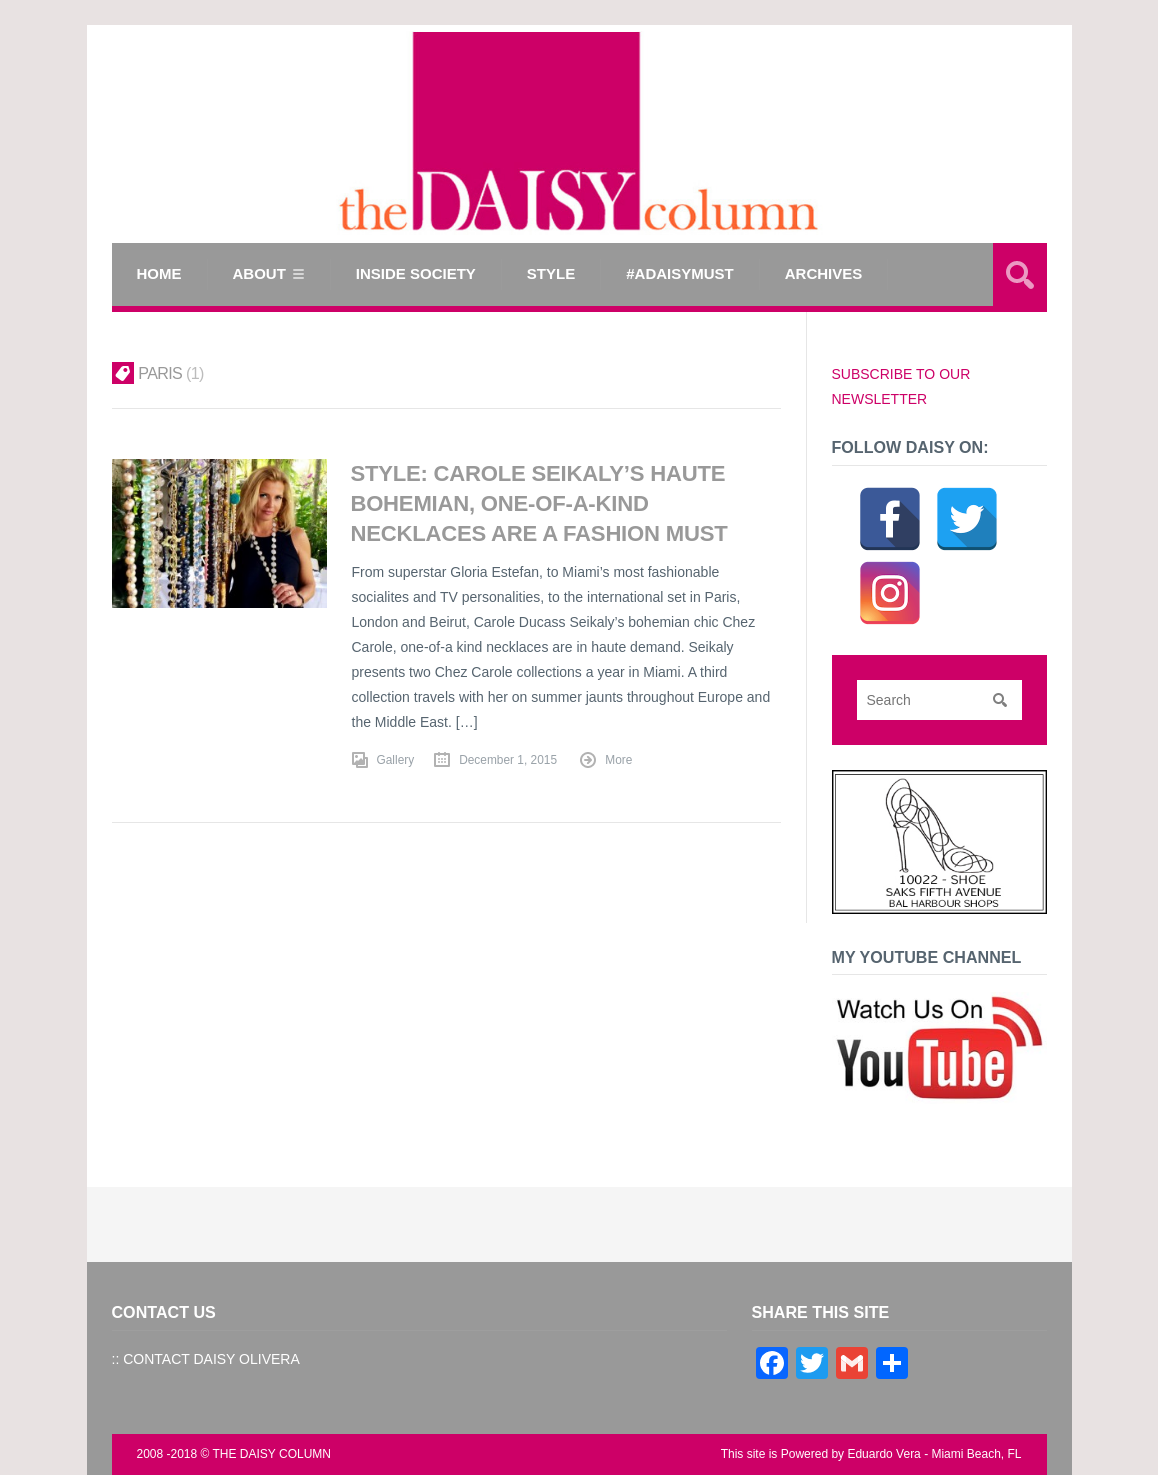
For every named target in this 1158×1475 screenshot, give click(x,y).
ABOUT (259, 273)
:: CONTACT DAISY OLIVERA (206, 1359)
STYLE (551, 273)
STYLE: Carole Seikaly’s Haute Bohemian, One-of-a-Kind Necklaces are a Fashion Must (541, 502)
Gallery (396, 758)
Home (159, 273)
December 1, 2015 (508, 758)
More (618, 758)
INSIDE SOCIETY (416, 273)
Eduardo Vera (883, 1454)
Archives (824, 273)
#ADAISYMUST (680, 273)
